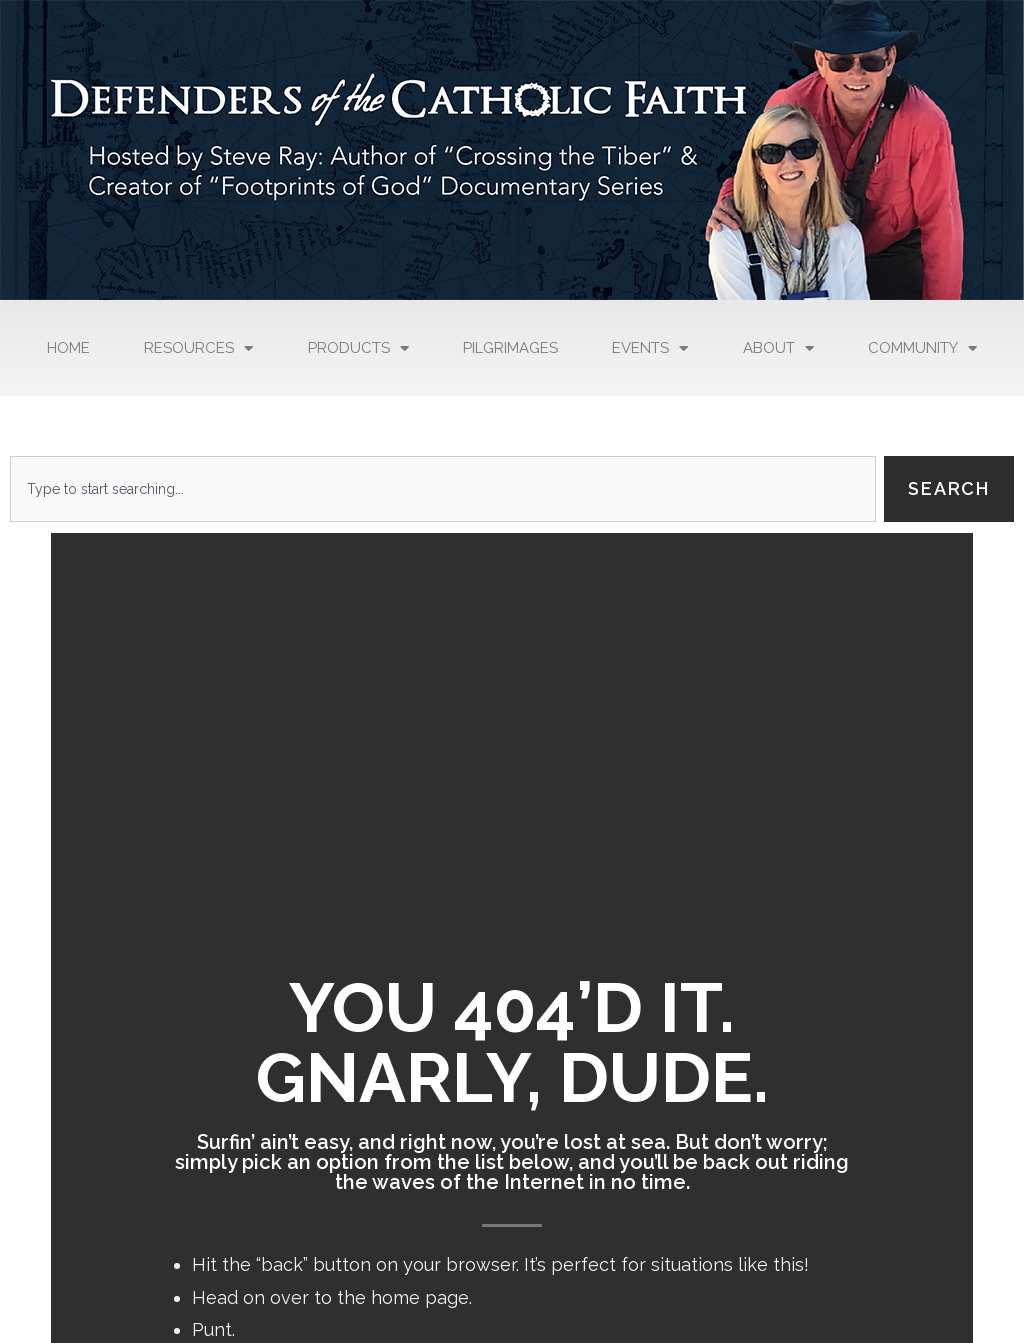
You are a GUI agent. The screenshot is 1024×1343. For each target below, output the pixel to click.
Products (358, 348)
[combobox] (443, 489)
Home (68, 348)
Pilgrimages (510, 348)
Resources (198, 348)
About (778, 348)
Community (922, 348)
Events (650, 348)
